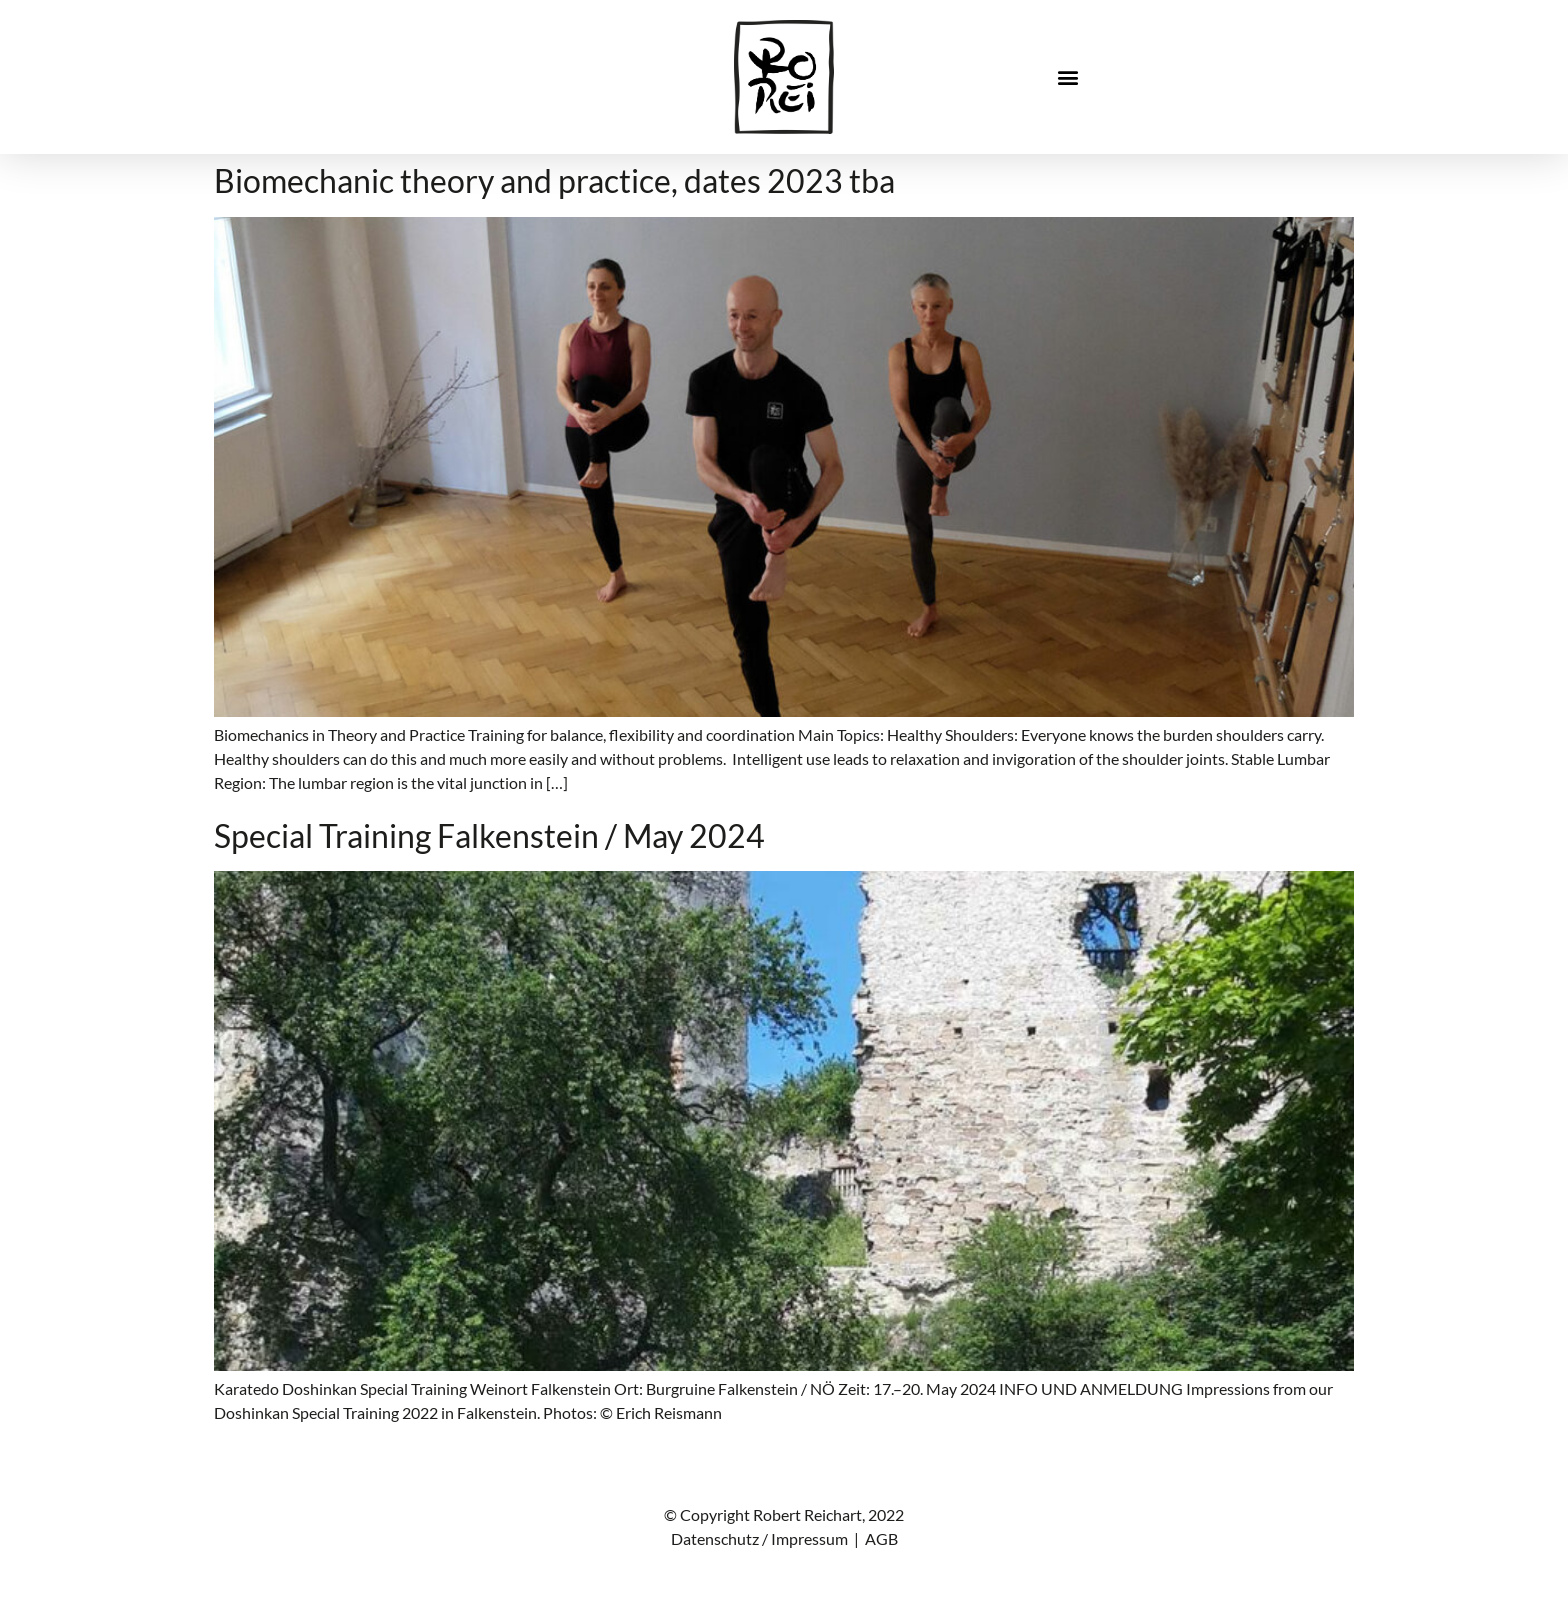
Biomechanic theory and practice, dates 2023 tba (554, 180)
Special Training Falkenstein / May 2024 (489, 835)
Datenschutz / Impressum (759, 1538)
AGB (881, 1538)
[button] (1068, 77)
